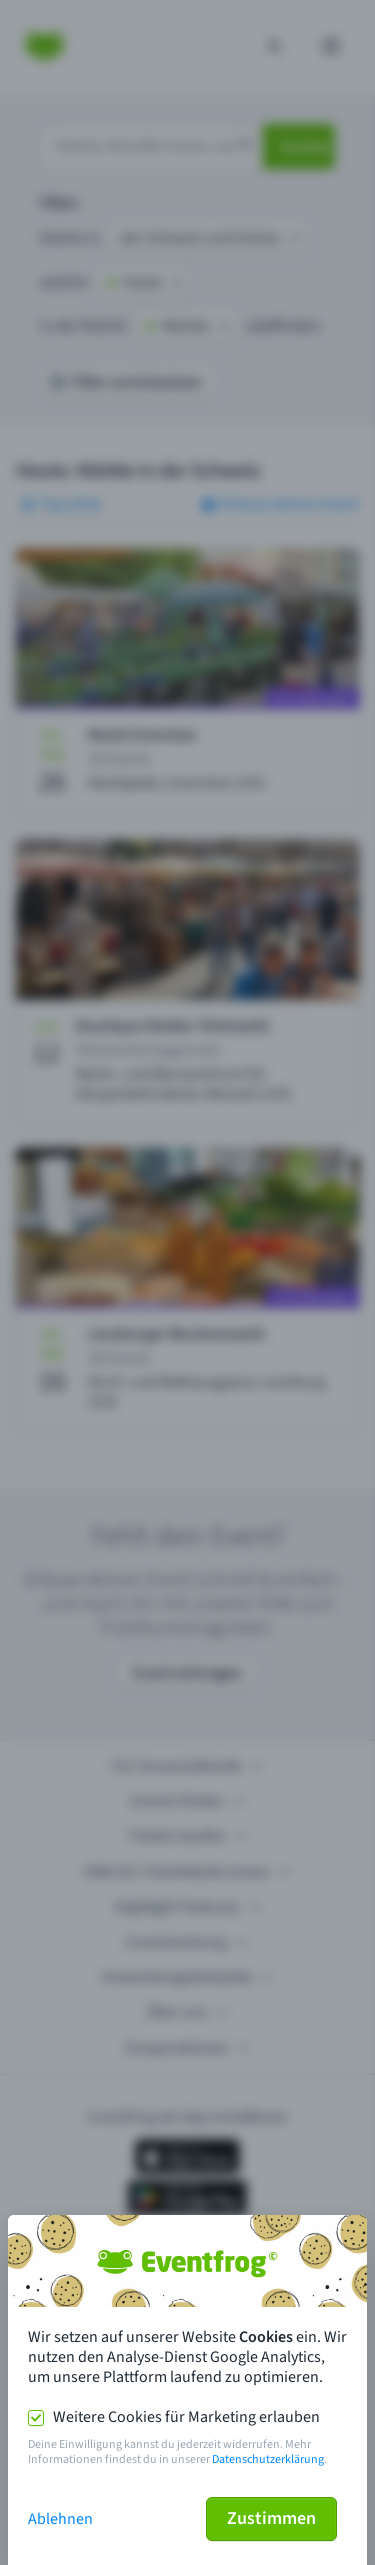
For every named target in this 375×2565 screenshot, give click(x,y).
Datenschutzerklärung (268, 2459)
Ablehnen (60, 2519)
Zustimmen (271, 2518)
